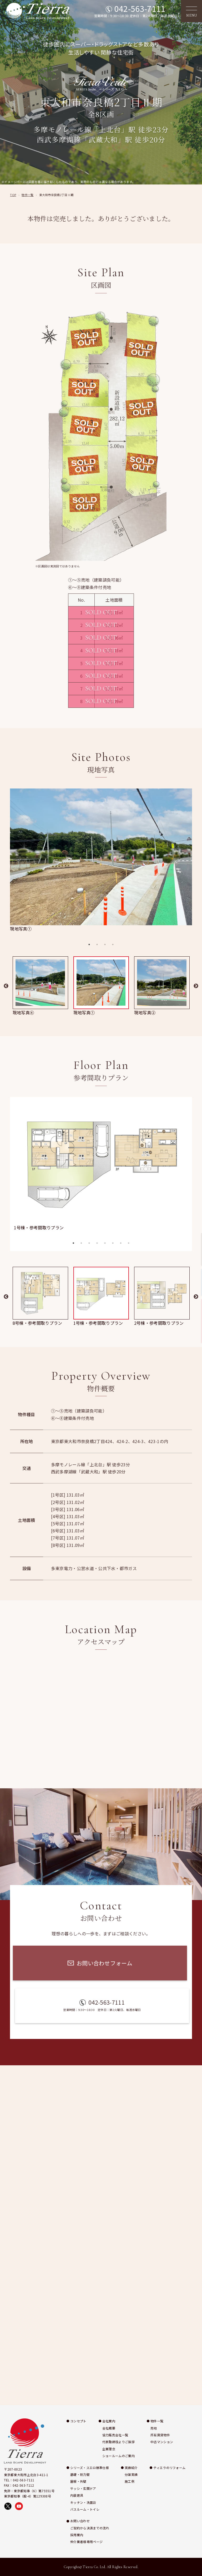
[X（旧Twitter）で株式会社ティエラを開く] (8, 2506)
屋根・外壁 (78, 2481)
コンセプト (78, 2421)
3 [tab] (105, 944)
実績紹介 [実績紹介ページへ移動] (196, 1249)
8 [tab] (128, 1243)
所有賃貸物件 (160, 2435)
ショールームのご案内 (118, 2455)
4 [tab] (112, 944)
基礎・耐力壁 (80, 2474)
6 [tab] (112, 1243)
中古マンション (161, 2441)
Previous (6, 986)
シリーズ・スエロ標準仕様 (89, 2467)
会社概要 (108, 2428)
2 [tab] (97, 944)
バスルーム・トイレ (84, 2509)
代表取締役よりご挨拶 (118, 2441)
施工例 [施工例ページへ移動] (196, 1282)
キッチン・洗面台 (83, 2502)
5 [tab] (105, 1243)
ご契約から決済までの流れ (89, 2528)
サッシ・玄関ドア (83, 2488)
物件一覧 (156, 2421)
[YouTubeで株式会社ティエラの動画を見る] (19, 2506)
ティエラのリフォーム (169, 2467)
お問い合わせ (80, 2521)
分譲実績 (131, 2474)
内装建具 (76, 2495)
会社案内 (108, 2421)
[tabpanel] (101, 860)
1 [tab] (89, 944)
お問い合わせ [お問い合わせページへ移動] (196, 1321)
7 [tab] (120, 1243)
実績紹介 (131, 2467)
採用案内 (76, 2535)
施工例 (129, 2481)
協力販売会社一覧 (115, 2435)
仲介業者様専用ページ (86, 2541)
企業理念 (108, 2449)
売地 (153, 2428)
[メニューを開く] (191, 11)
